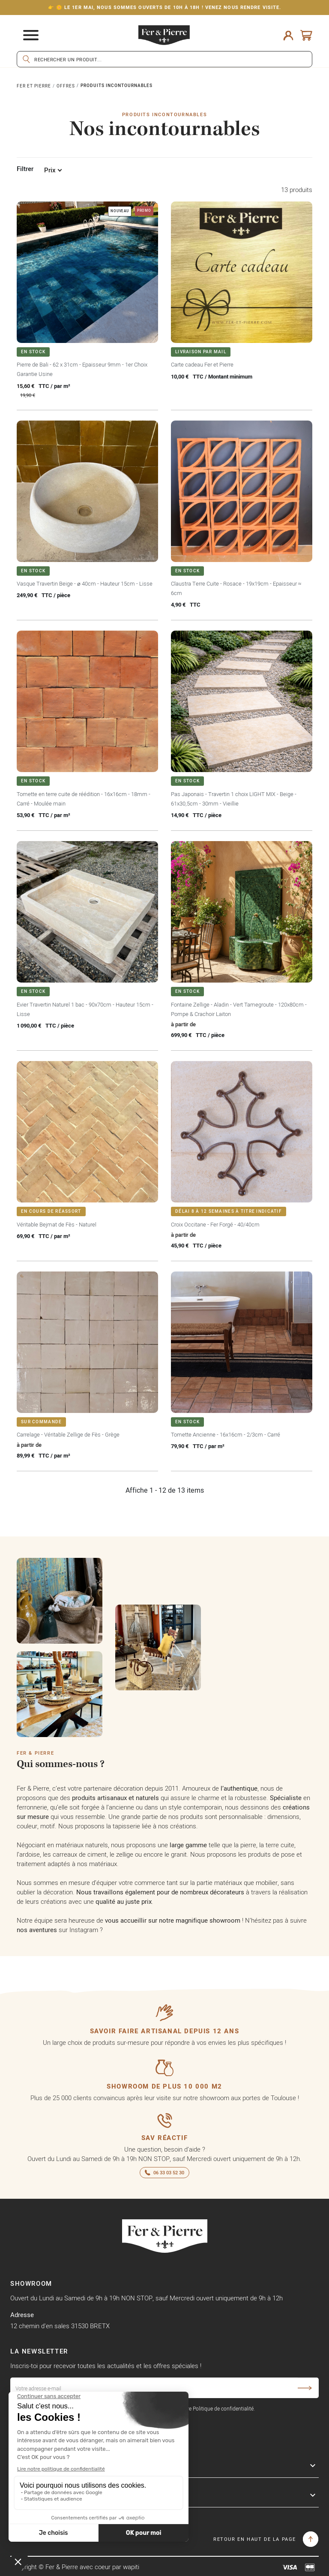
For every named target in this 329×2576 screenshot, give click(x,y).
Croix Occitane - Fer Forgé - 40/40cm (215, 1224)
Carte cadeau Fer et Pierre (202, 364)
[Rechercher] (164, 59)
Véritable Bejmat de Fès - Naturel (56, 1224)
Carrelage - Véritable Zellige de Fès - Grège (68, 1434)
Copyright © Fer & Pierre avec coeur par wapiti (74, 2566)
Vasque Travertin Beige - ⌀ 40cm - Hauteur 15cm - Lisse (85, 583)
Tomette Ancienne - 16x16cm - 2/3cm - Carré (225, 1434)
